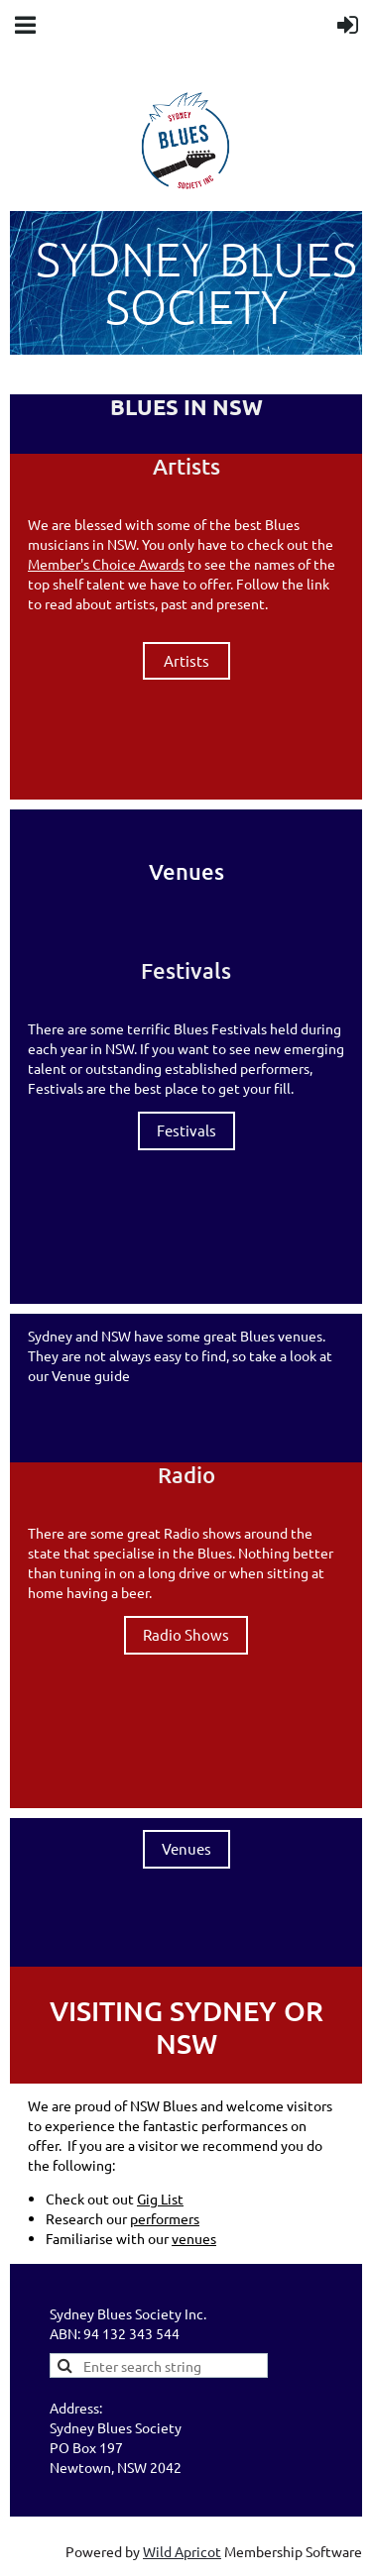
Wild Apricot (182, 2551)
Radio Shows (186, 1634)
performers (164, 2218)
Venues (186, 1848)
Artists (186, 660)
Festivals (186, 1130)
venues (194, 2238)
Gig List (160, 2198)
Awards (162, 564)
